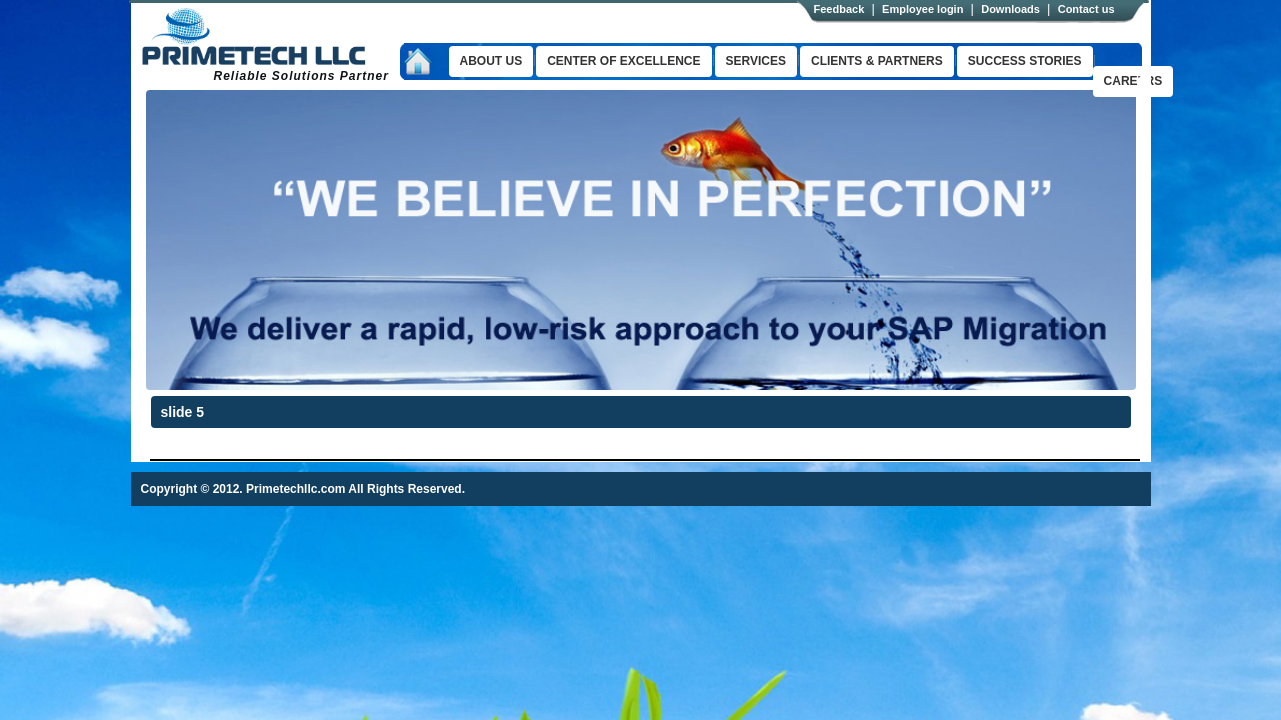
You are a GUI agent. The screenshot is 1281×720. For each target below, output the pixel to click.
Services (756, 61)
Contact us (1086, 9)
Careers (1133, 81)
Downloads (1010, 9)
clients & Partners (877, 61)
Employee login (922, 9)
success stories (1025, 61)
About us (491, 61)
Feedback (839, 9)
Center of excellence (623, 61)
